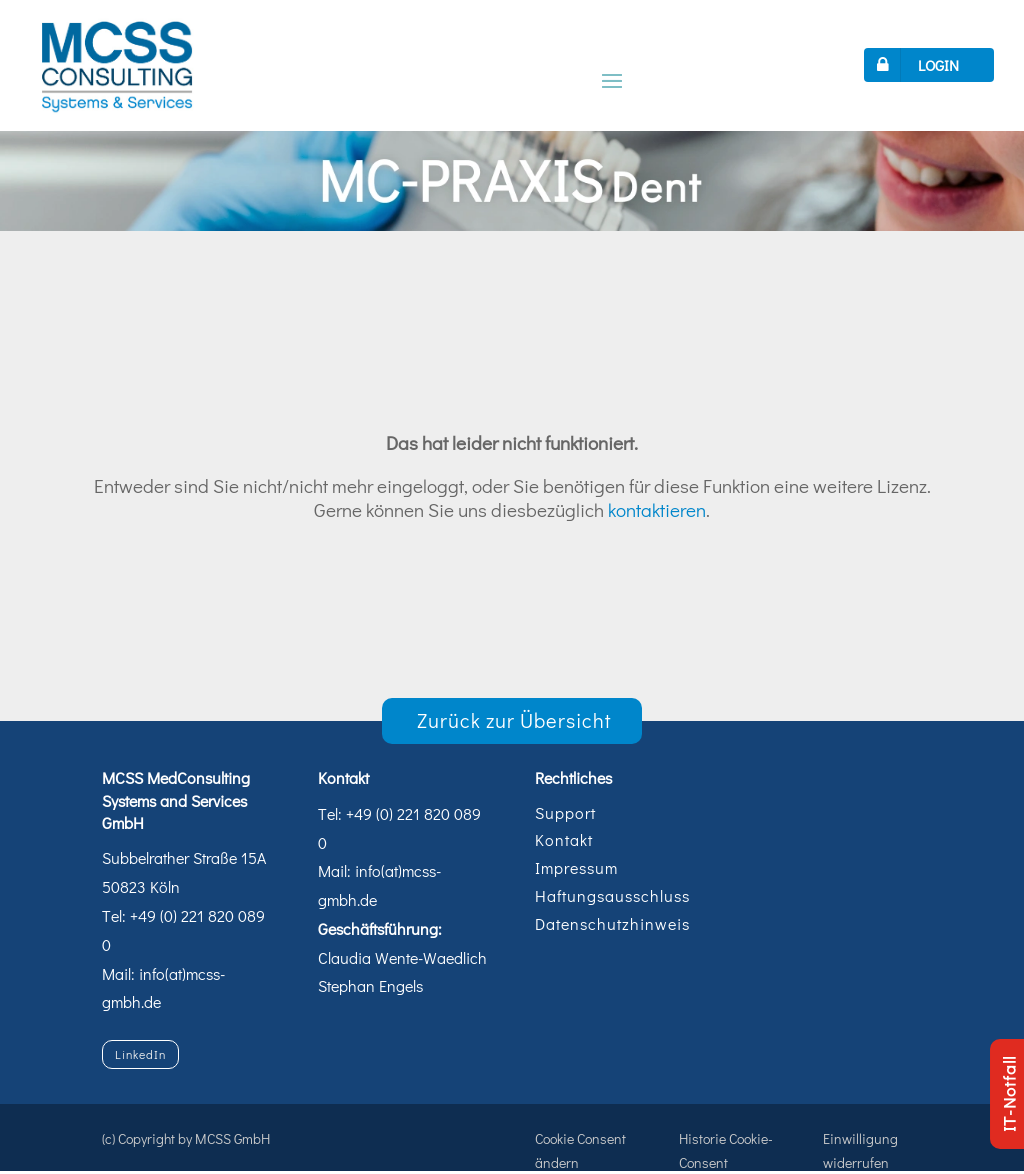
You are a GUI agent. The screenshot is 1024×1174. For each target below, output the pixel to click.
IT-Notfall (1008, 1094)
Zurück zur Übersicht (514, 720)
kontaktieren (657, 509)
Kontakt (564, 839)
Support (565, 812)
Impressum (576, 867)
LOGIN (914, 65)
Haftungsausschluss (612, 895)
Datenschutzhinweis (612, 923)
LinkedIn (140, 1054)
